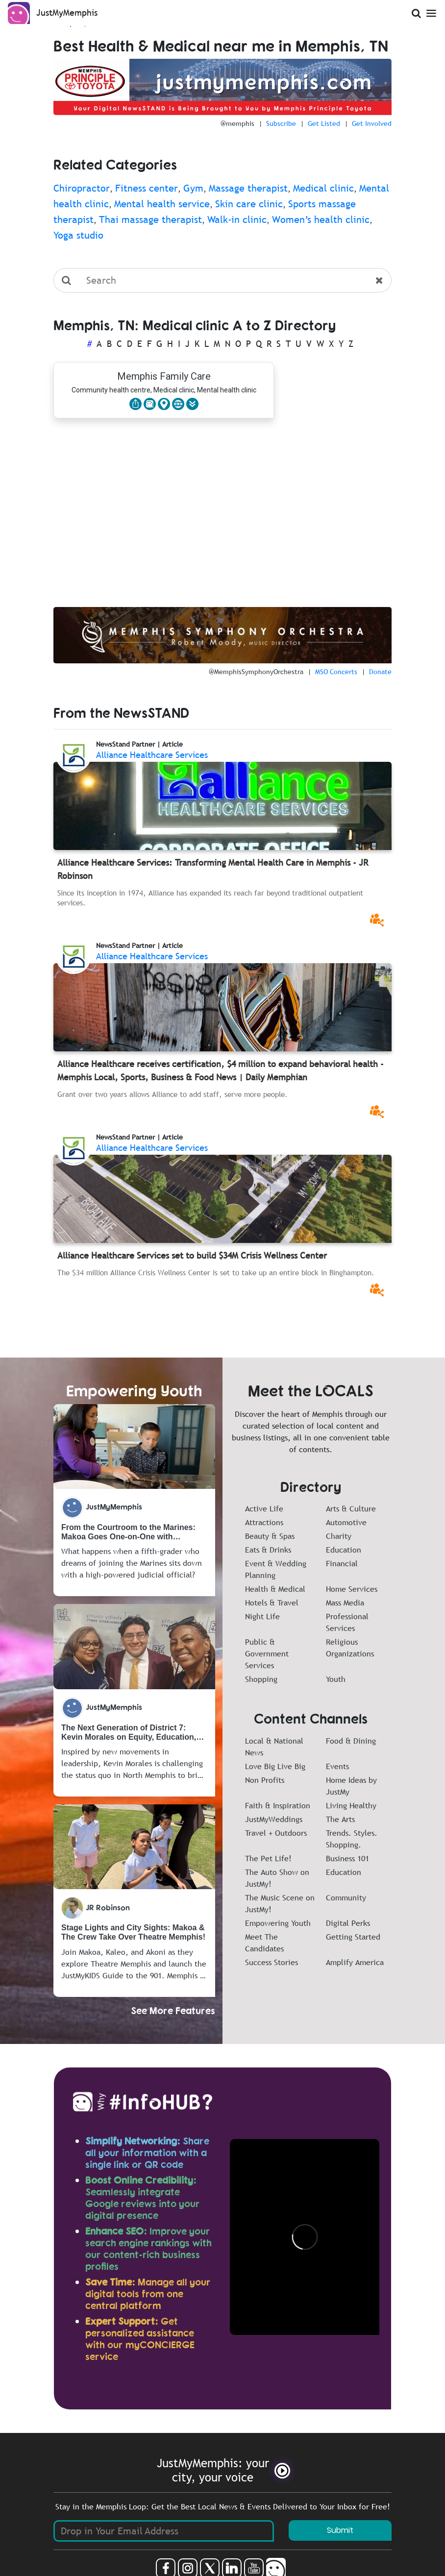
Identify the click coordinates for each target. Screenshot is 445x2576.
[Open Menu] (431, 12)
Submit (340, 2530)
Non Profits (264, 1779)
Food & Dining (351, 1740)
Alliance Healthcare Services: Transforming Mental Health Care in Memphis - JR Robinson (212, 869)
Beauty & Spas (270, 1536)
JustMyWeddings (273, 1819)
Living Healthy (351, 1805)
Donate (380, 671)
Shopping (261, 1679)
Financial (342, 1563)
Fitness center (146, 188)
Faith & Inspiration (277, 1805)
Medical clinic (323, 188)
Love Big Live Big (275, 1766)
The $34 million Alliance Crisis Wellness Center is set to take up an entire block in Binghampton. (215, 1272)
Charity (338, 1536)
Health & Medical (275, 1588)
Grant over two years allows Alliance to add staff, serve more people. (172, 1094)
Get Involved (372, 123)
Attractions (264, 1522)
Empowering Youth (278, 1923)
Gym (193, 188)
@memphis (237, 123)
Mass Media (345, 1602)
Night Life (262, 1616)
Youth (336, 1679)
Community (346, 1897)
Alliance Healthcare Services (152, 754)
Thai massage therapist (150, 219)
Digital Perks (348, 1923)
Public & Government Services (267, 1653)
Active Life (264, 1508)
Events (337, 1766)
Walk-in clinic (237, 219)
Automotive (346, 1522)
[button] (192, 404)
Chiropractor (81, 188)
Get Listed (324, 123)
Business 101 (347, 1858)
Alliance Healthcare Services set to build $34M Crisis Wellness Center (192, 1255)
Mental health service (162, 203)
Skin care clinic (249, 203)
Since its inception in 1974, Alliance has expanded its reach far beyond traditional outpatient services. (210, 897)
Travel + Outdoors (276, 1832)
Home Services (351, 1588)
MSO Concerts (336, 671)
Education (343, 1549)
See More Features (173, 2010)
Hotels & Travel (271, 1602)
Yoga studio (78, 235)
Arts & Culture (351, 1508)
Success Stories (271, 1962)
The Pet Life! (268, 1858)
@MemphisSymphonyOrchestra (256, 671)
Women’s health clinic (321, 219)
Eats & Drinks (268, 1549)
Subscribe (281, 123)
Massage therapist (248, 188)
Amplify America (355, 1962)
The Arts (340, 1819)
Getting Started (353, 1936)
